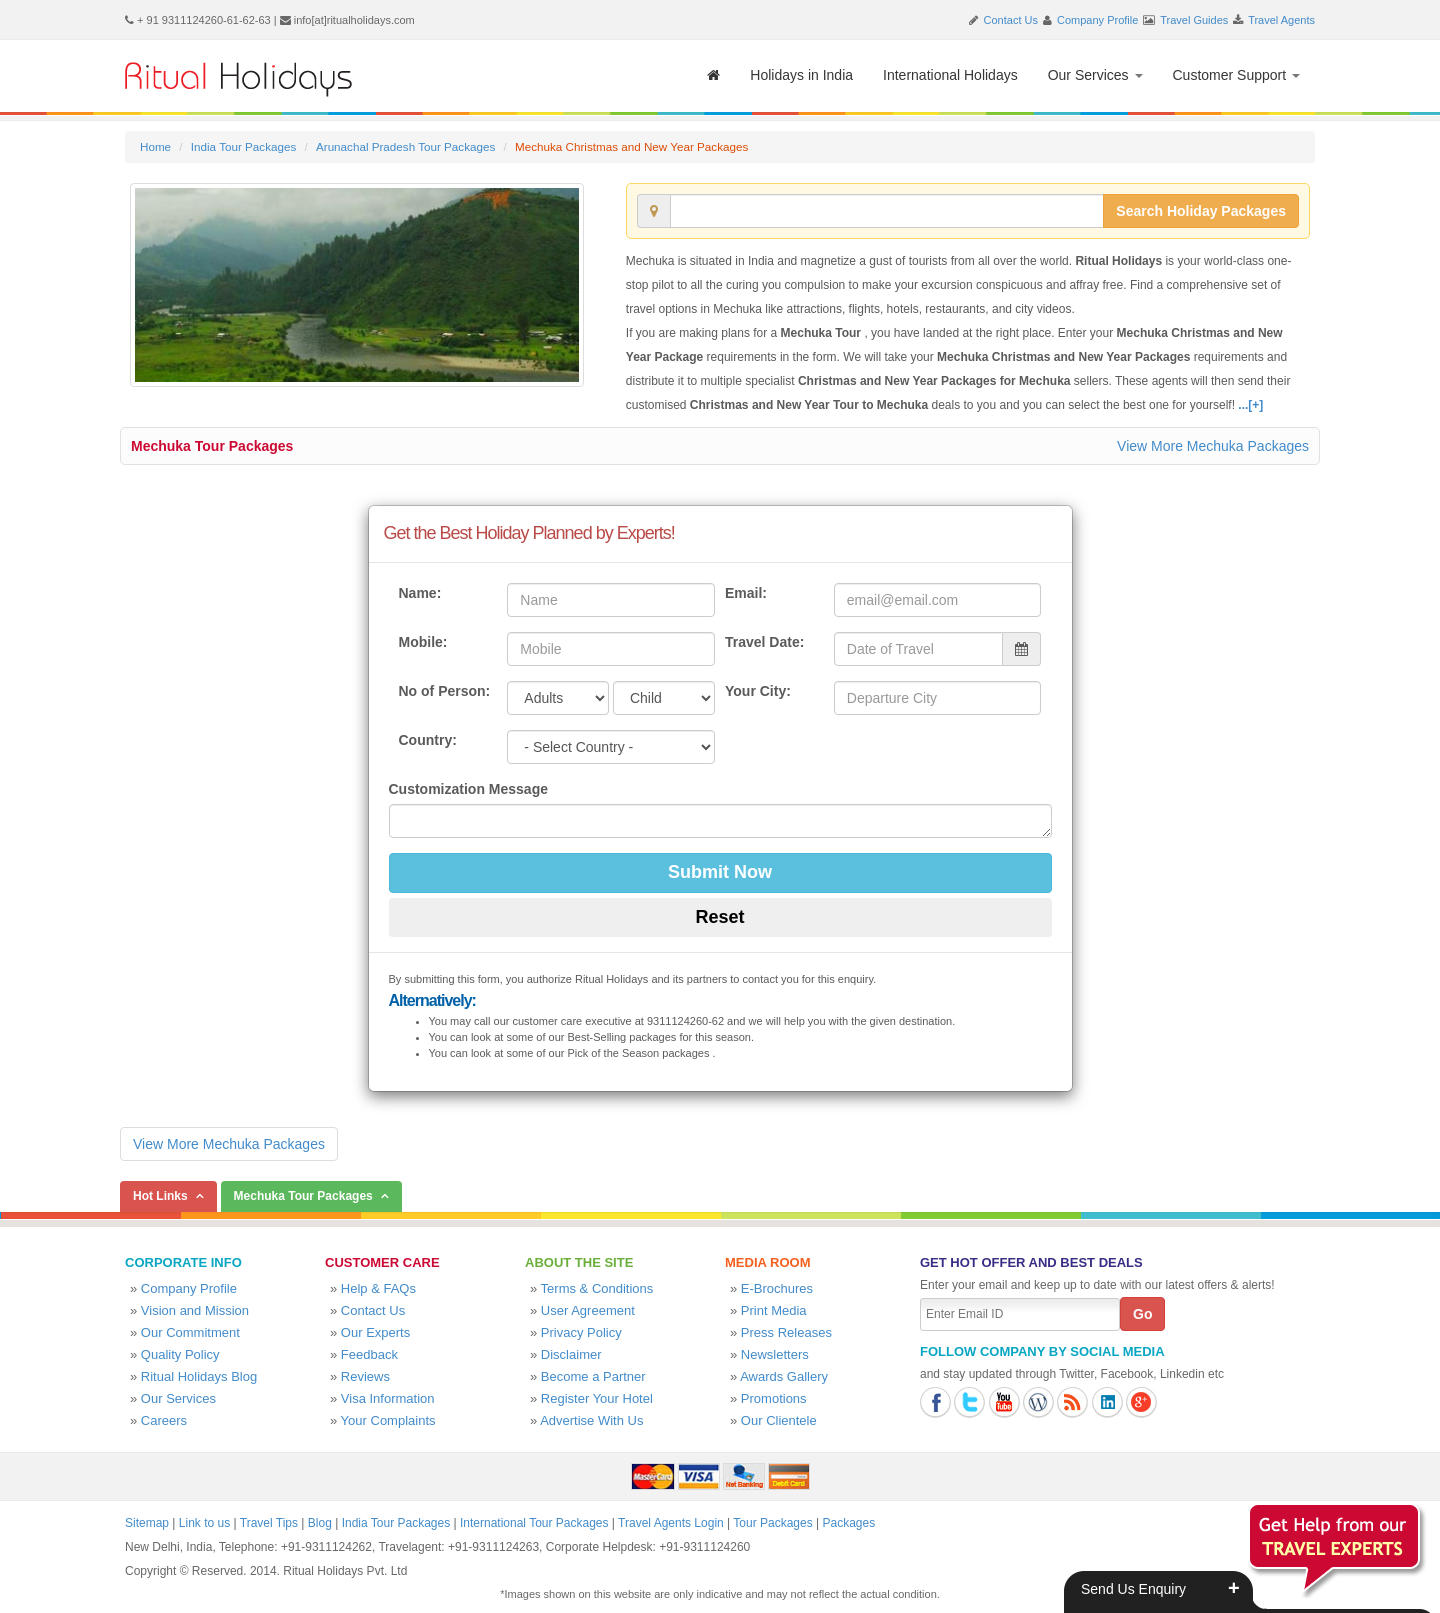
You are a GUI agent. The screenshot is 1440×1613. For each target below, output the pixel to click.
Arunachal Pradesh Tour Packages (405, 146)
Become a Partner (593, 1376)
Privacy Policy (581, 1332)
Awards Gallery (784, 1376)
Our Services (1095, 75)
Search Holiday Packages (1201, 211)
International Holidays (950, 75)
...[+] (1250, 405)
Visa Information (388, 1398)
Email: (746, 593)
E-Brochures (777, 1288)
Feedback (369, 1354)
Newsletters (775, 1354)
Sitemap (147, 1523)
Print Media (774, 1310)
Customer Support (1237, 75)
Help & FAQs (378, 1288)
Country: (428, 740)
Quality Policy (180, 1354)
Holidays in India (801, 75)
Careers (164, 1420)
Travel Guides (1194, 20)
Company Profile (1097, 20)
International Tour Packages (534, 1523)
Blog (320, 1523)
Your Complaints (388, 1420)
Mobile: (423, 642)
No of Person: (445, 691)
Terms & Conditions (597, 1288)
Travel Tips (269, 1523)
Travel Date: (764, 642)
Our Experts (375, 1332)
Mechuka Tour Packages (212, 446)
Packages (848, 1523)
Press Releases (786, 1332)
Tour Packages (772, 1523)
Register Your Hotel (597, 1398)
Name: (420, 593)
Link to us (204, 1523)
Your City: (758, 691)
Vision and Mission (195, 1310)
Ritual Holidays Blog (199, 1376)
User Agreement (588, 1310)
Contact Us (1011, 20)
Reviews (365, 1376)
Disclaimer (571, 1354)
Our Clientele (779, 1420)
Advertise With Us (591, 1420)
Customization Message (468, 789)
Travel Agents (1281, 20)
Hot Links (160, 1196)
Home (155, 146)
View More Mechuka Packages (1213, 446)
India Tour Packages (243, 146)
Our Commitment (190, 1332)
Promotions (774, 1398)
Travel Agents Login (671, 1523)
